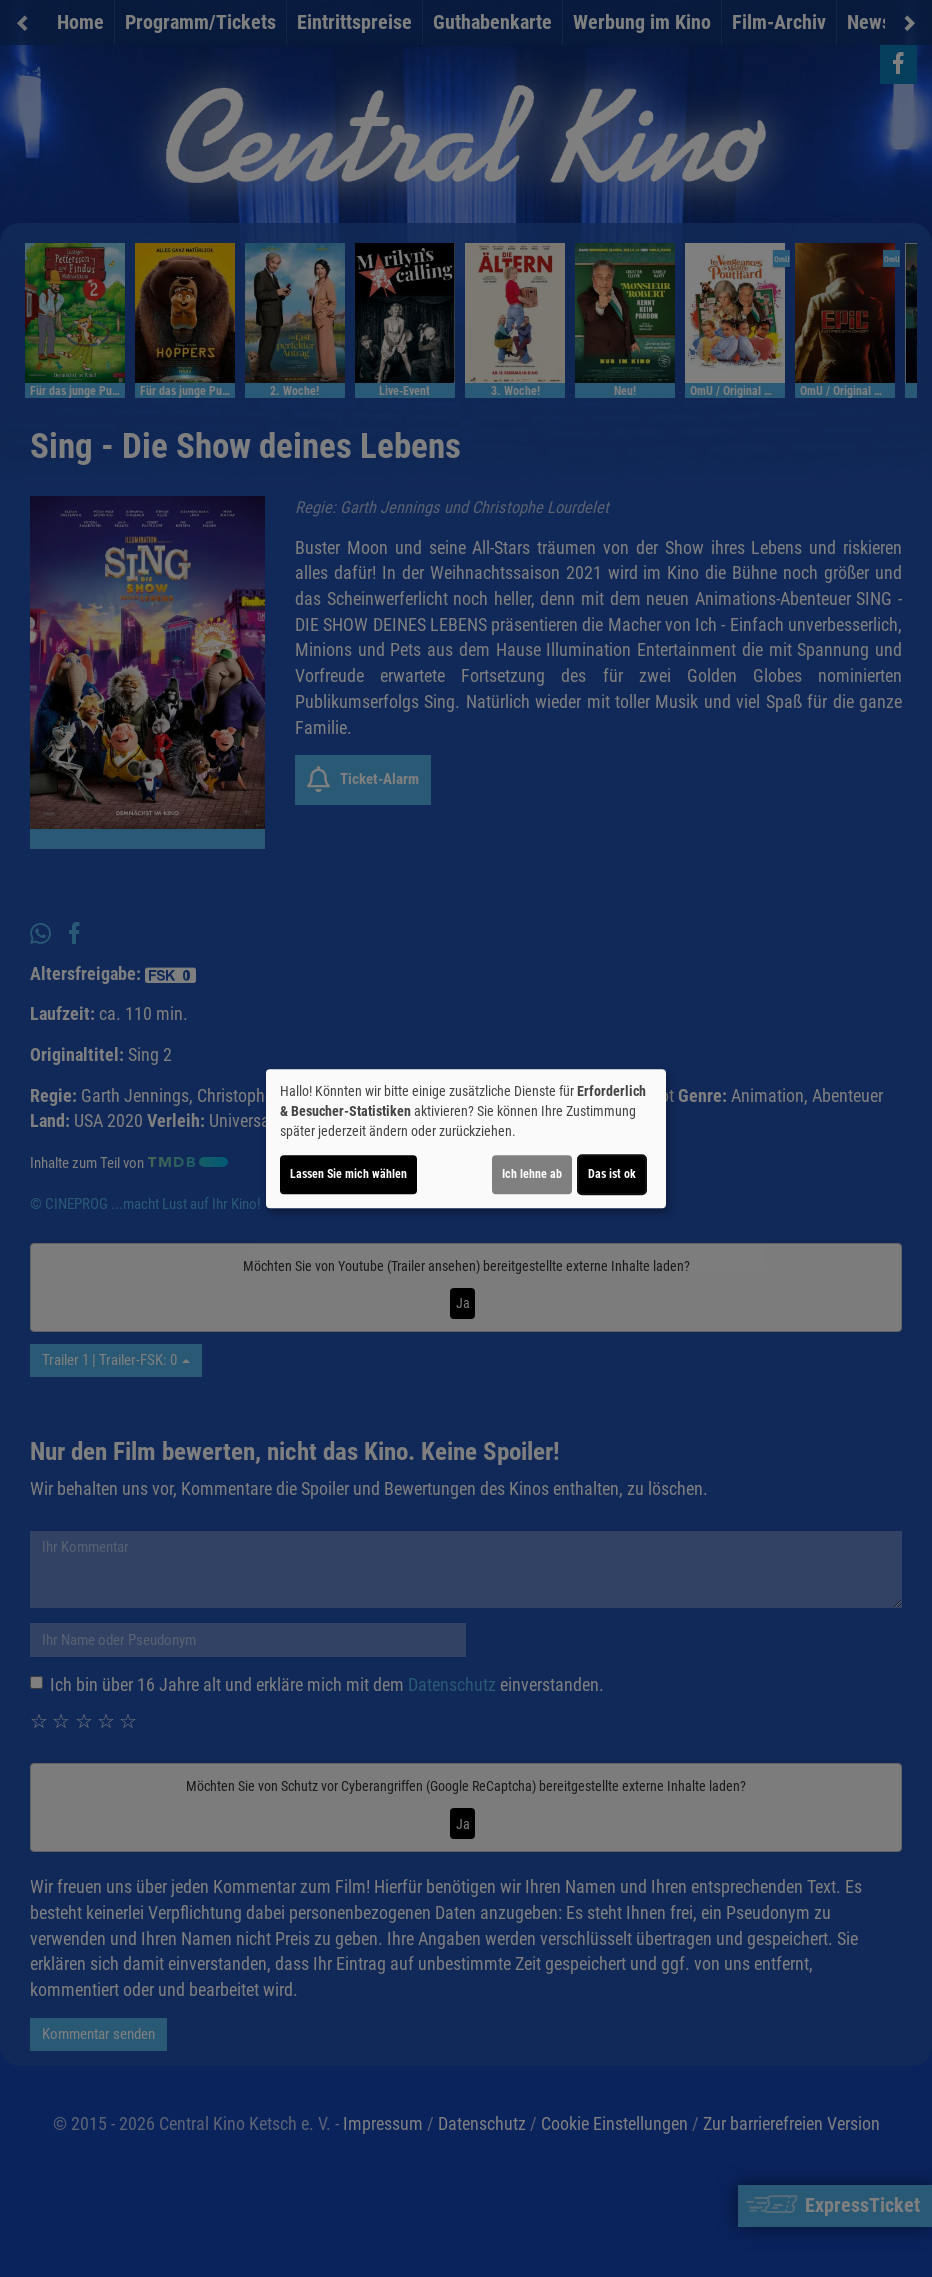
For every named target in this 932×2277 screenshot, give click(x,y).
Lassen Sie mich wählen (348, 1174)
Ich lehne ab (532, 1174)
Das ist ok (612, 1174)
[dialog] (466, 1139)
